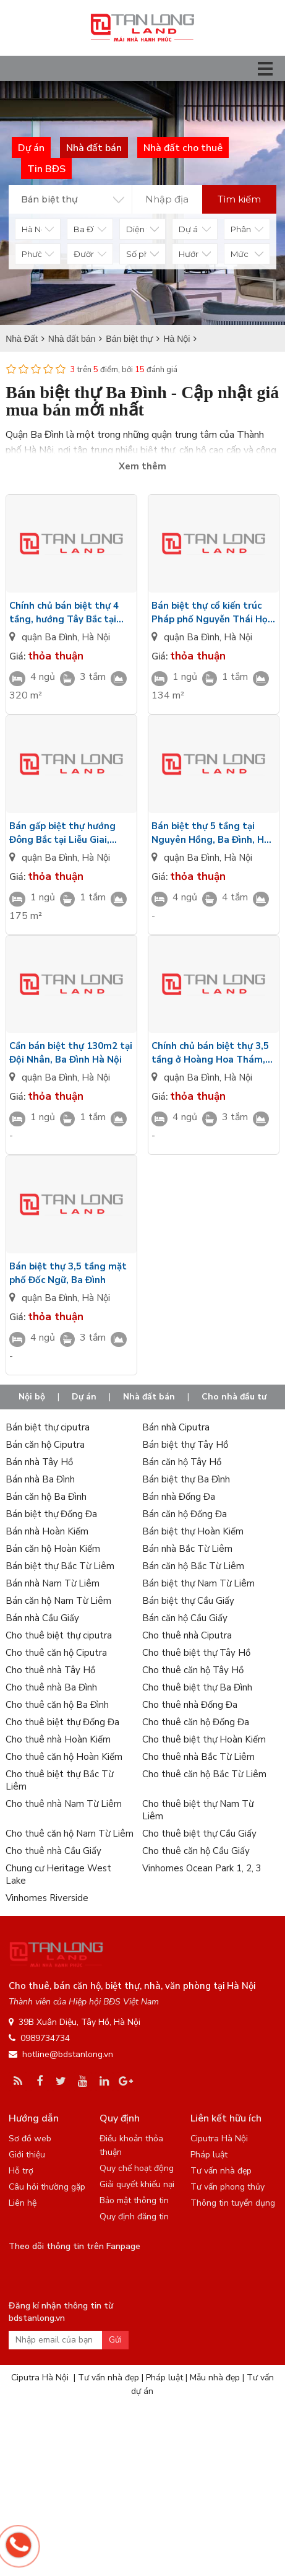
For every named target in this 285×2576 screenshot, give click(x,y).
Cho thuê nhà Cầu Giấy (53, 1851)
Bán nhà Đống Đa (178, 1496)
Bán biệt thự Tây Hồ (185, 1444)
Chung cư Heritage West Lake (58, 1874)
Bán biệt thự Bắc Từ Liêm (60, 1566)
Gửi (115, 2340)
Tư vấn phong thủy (227, 2187)
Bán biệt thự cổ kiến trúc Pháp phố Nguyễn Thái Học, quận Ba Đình (212, 612)
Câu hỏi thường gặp (47, 2187)
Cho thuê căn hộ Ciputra (56, 1653)
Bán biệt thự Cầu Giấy (188, 1601)
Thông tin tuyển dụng (232, 2203)
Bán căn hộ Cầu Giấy (185, 1618)
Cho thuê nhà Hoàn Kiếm (58, 1739)
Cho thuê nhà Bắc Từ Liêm (198, 1757)
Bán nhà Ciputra (176, 1427)
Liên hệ (22, 2203)
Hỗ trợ (21, 2171)
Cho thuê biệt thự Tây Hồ (196, 1653)
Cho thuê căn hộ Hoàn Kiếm (64, 1757)
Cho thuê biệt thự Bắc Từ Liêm (59, 1780)
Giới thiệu (27, 2154)
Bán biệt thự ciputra (48, 1427)
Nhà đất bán (149, 1397)
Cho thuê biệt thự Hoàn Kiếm (204, 1739)
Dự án (84, 1397)
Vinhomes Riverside (47, 1898)
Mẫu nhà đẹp (215, 2377)
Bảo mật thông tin (134, 2200)
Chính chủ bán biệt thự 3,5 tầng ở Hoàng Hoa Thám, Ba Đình (210, 1053)
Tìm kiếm (239, 199)
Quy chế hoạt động (137, 2168)
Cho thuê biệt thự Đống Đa (62, 1722)
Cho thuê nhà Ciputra (187, 1635)
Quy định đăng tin (134, 2216)
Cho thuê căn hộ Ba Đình (57, 1705)
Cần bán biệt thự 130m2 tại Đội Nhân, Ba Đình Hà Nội (70, 1053)
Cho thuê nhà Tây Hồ (50, 1670)
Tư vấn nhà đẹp (221, 2171)
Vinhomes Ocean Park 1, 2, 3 (202, 1868)
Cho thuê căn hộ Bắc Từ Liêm (204, 1774)
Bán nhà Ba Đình (40, 1479)
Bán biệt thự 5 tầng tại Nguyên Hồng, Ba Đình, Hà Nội (210, 833)
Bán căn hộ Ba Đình (46, 1496)
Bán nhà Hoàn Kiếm (47, 1531)
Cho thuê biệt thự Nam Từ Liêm (197, 1810)
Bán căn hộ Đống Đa (184, 1514)
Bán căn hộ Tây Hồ (181, 1462)
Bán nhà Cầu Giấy (42, 1618)
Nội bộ (32, 1397)
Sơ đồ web (30, 2138)
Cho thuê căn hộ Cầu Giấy (196, 1851)
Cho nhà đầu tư (234, 1397)
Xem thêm (142, 466)
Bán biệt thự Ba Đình (186, 1479)
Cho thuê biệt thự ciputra (59, 1635)
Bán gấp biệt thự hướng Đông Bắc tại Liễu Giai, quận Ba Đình (62, 833)
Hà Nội (96, 637)
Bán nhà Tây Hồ (39, 1462)
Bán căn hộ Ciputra (45, 1444)
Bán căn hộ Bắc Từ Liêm (193, 1566)
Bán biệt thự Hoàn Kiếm (193, 1531)
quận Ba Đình (49, 637)
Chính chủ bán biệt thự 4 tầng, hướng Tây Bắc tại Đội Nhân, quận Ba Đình (64, 612)
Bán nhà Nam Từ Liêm (53, 1583)
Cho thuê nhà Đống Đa (189, 1705)
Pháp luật (209, 2154)
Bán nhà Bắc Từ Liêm (187, 1549)
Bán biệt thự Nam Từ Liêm (198, 1583)
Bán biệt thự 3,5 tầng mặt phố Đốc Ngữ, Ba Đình (68, 1273)
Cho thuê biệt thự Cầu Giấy (199, 1833)
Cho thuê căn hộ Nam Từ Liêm (70, 1833)
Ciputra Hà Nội (219, 2138)
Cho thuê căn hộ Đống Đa (195, 1722)
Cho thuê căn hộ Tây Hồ (193, 1670)
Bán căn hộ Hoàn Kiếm (53, 1549)
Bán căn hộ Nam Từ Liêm (58, 1601)
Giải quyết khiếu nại (137, 2184)
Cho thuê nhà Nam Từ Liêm (64, 1804)
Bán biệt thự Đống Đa (51, 1514)
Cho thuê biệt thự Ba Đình (197, 1687)
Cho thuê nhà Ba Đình (51, 1687)
